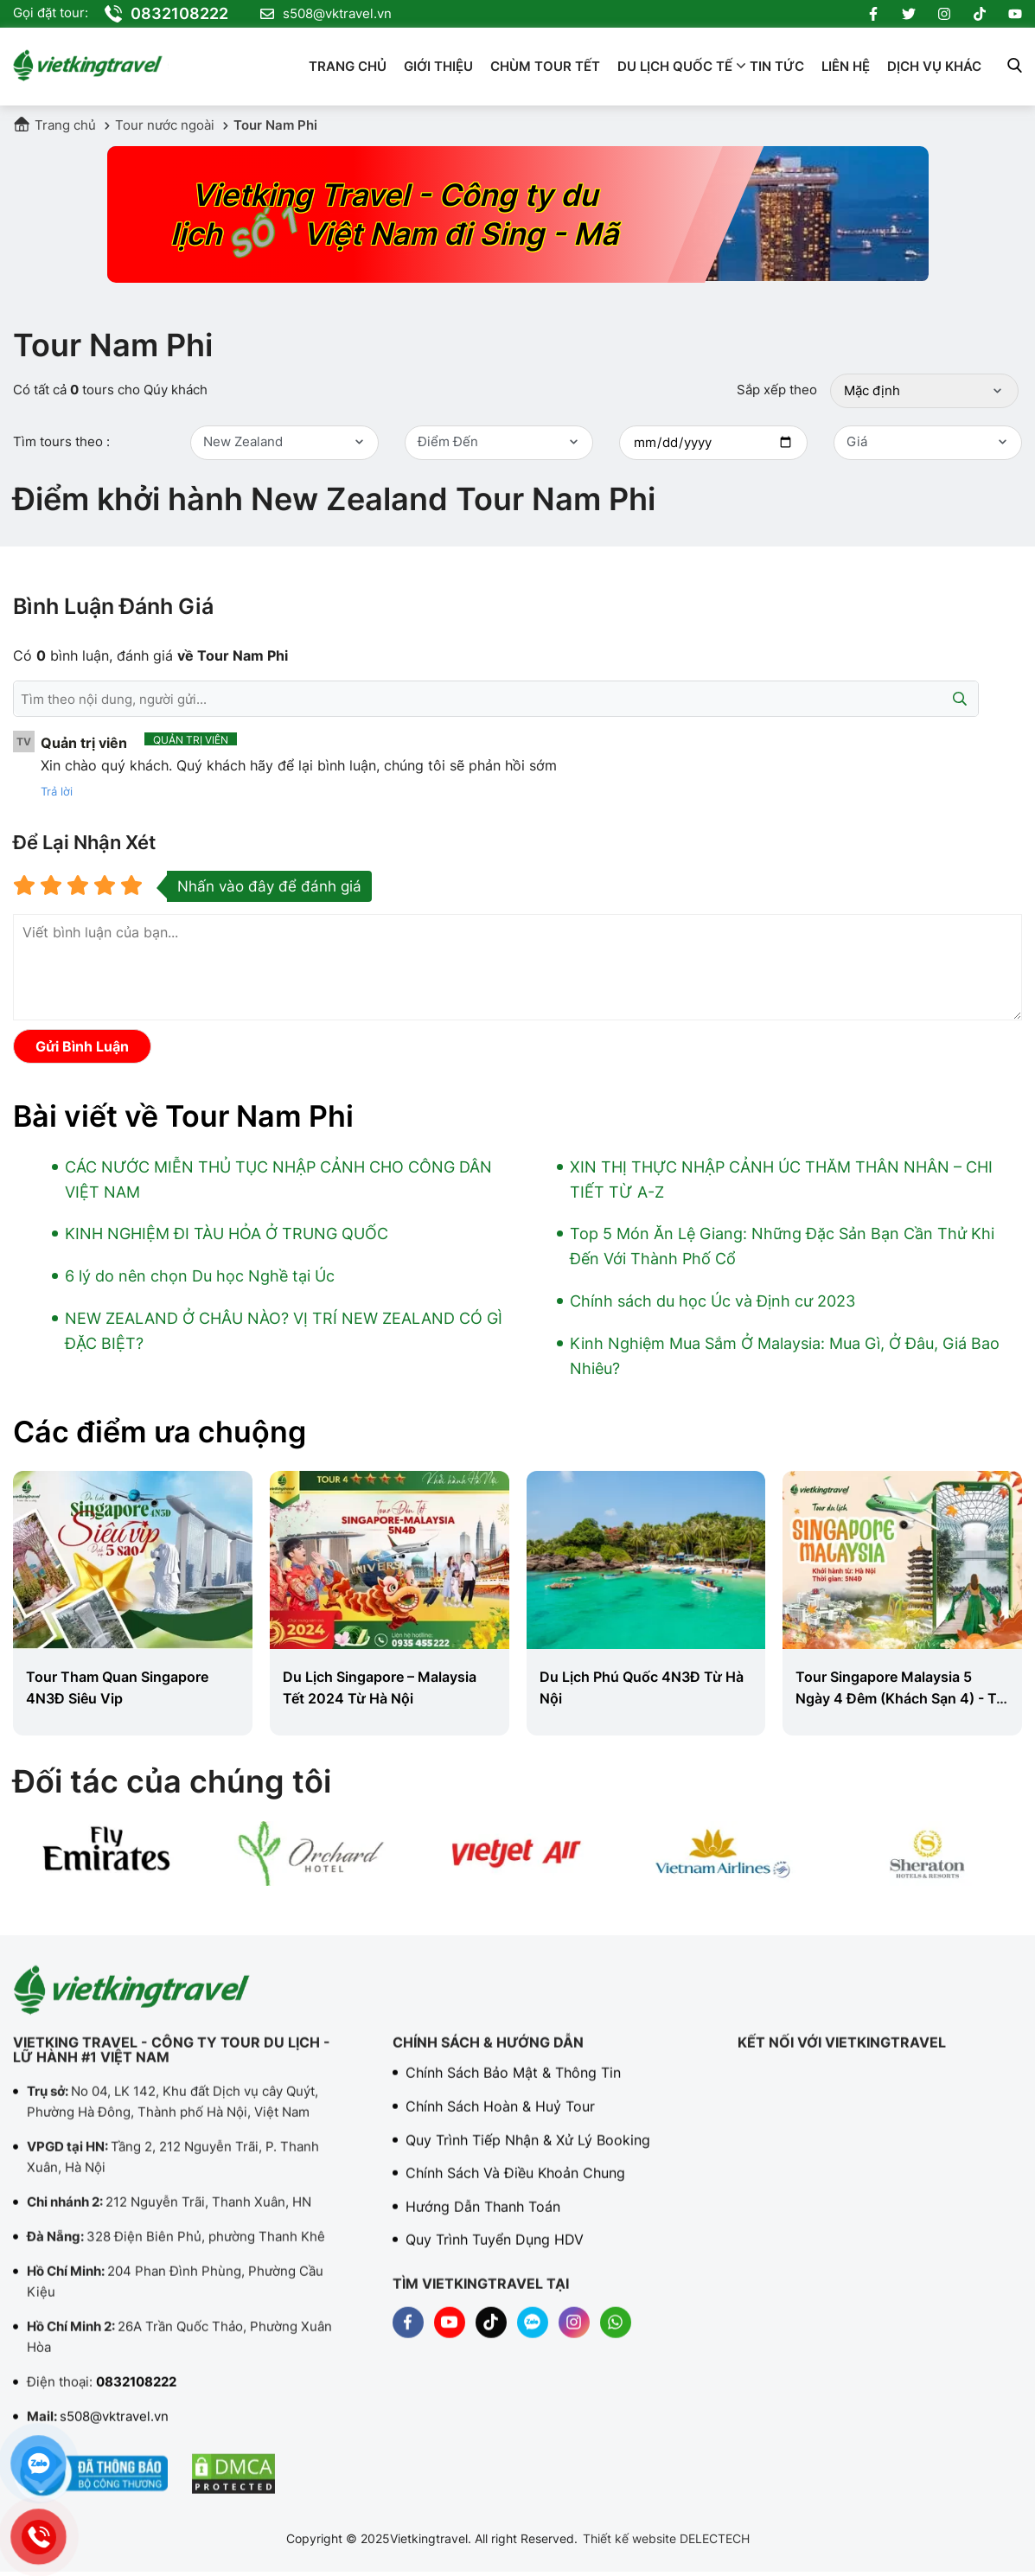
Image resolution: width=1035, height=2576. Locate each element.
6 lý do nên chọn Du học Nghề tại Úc (200, 1276)
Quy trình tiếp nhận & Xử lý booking (528, 2156)
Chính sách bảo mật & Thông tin (513, 2088)
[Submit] (960, 698)
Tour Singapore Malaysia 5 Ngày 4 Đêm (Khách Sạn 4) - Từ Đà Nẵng (900, 1698)
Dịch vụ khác (934, 66)
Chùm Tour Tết (545, 66)
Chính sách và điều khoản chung (515, 2188)
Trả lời (57, 791)
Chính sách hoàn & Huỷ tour (500, 2122)
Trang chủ (348, 66)
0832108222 (166, 13)
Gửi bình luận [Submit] (82, 1046)
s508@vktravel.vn (326, 14)
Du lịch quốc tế (674, 66)
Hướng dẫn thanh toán (483, 2222)
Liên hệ (845, 66)
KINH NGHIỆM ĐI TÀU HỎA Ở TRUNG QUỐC (226, 1233)
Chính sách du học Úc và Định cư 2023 (712, 1301)
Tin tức (777, 66)
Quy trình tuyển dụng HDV (495, 2255)
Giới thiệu (438, 66)
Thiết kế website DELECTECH (666, 2538)
